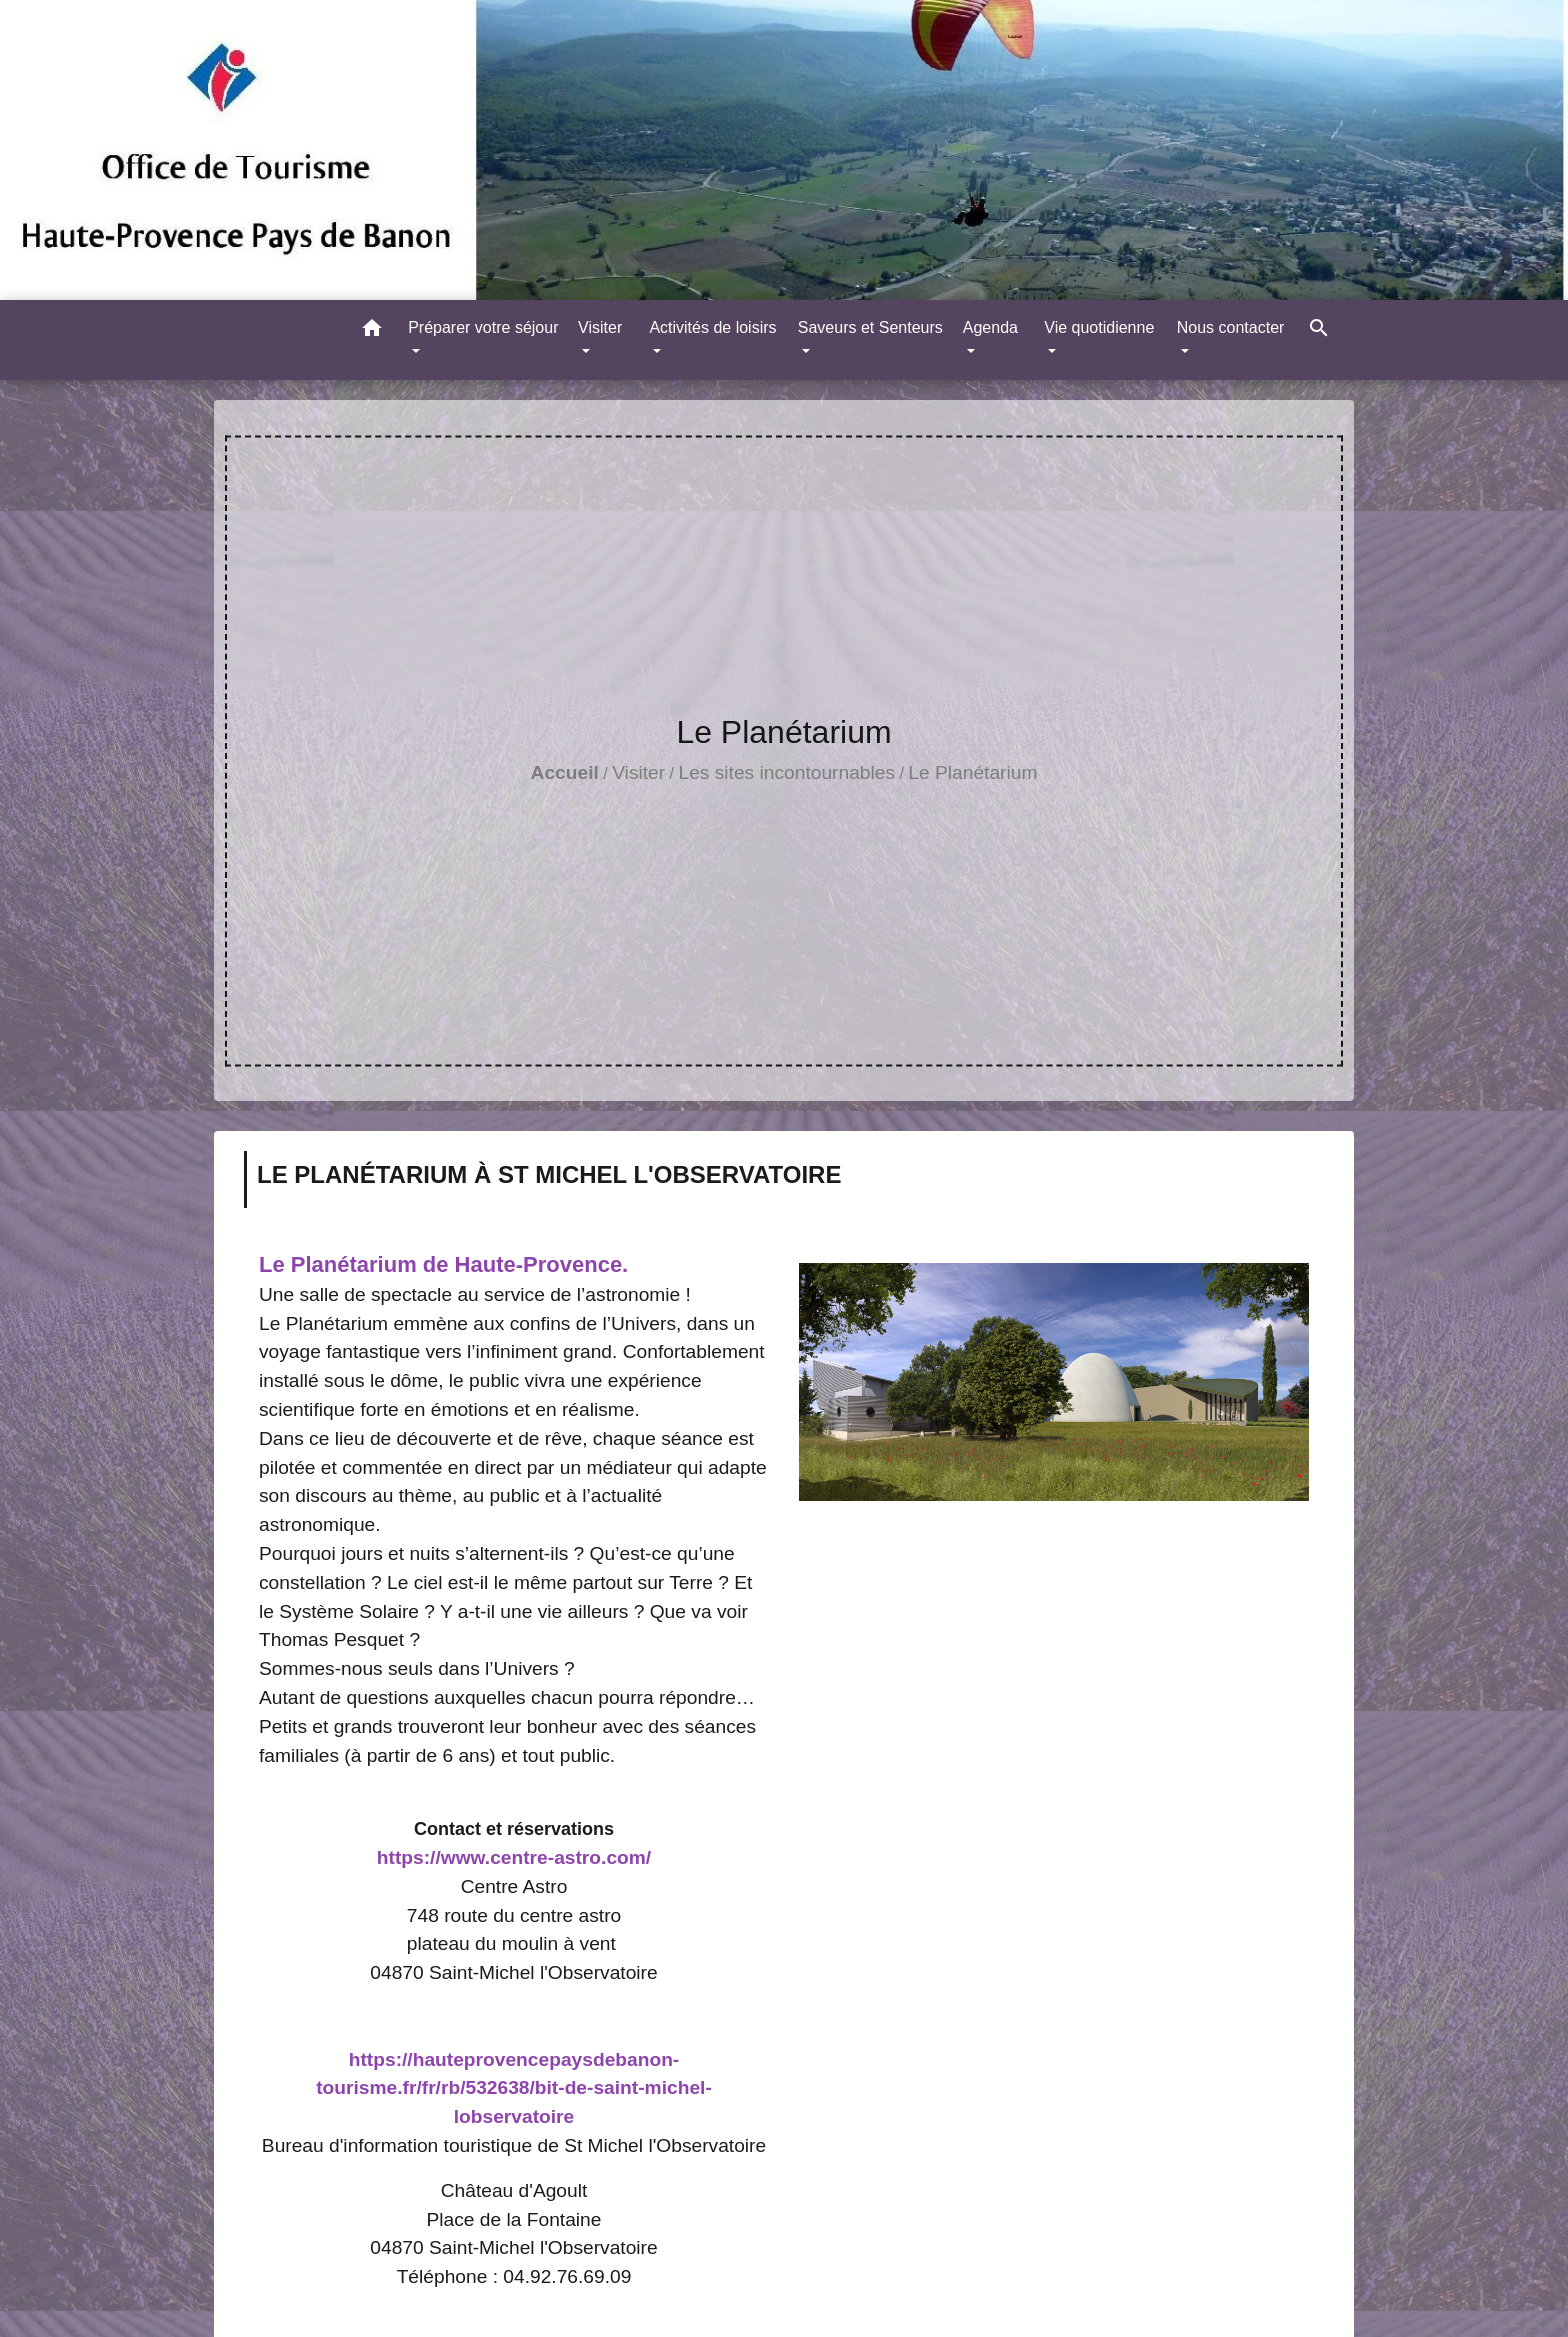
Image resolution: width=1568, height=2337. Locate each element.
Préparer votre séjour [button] (483, 327)
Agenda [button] (990, 327)
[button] (372, 331)
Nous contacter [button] (1231, 327)
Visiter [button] (600, 327)
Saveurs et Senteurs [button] (870, 327)
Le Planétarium (972, 772)
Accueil (565, 772)
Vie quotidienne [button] (1099, 327)
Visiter (638, 772)
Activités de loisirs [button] (712, 327)
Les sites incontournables (786, 772)
